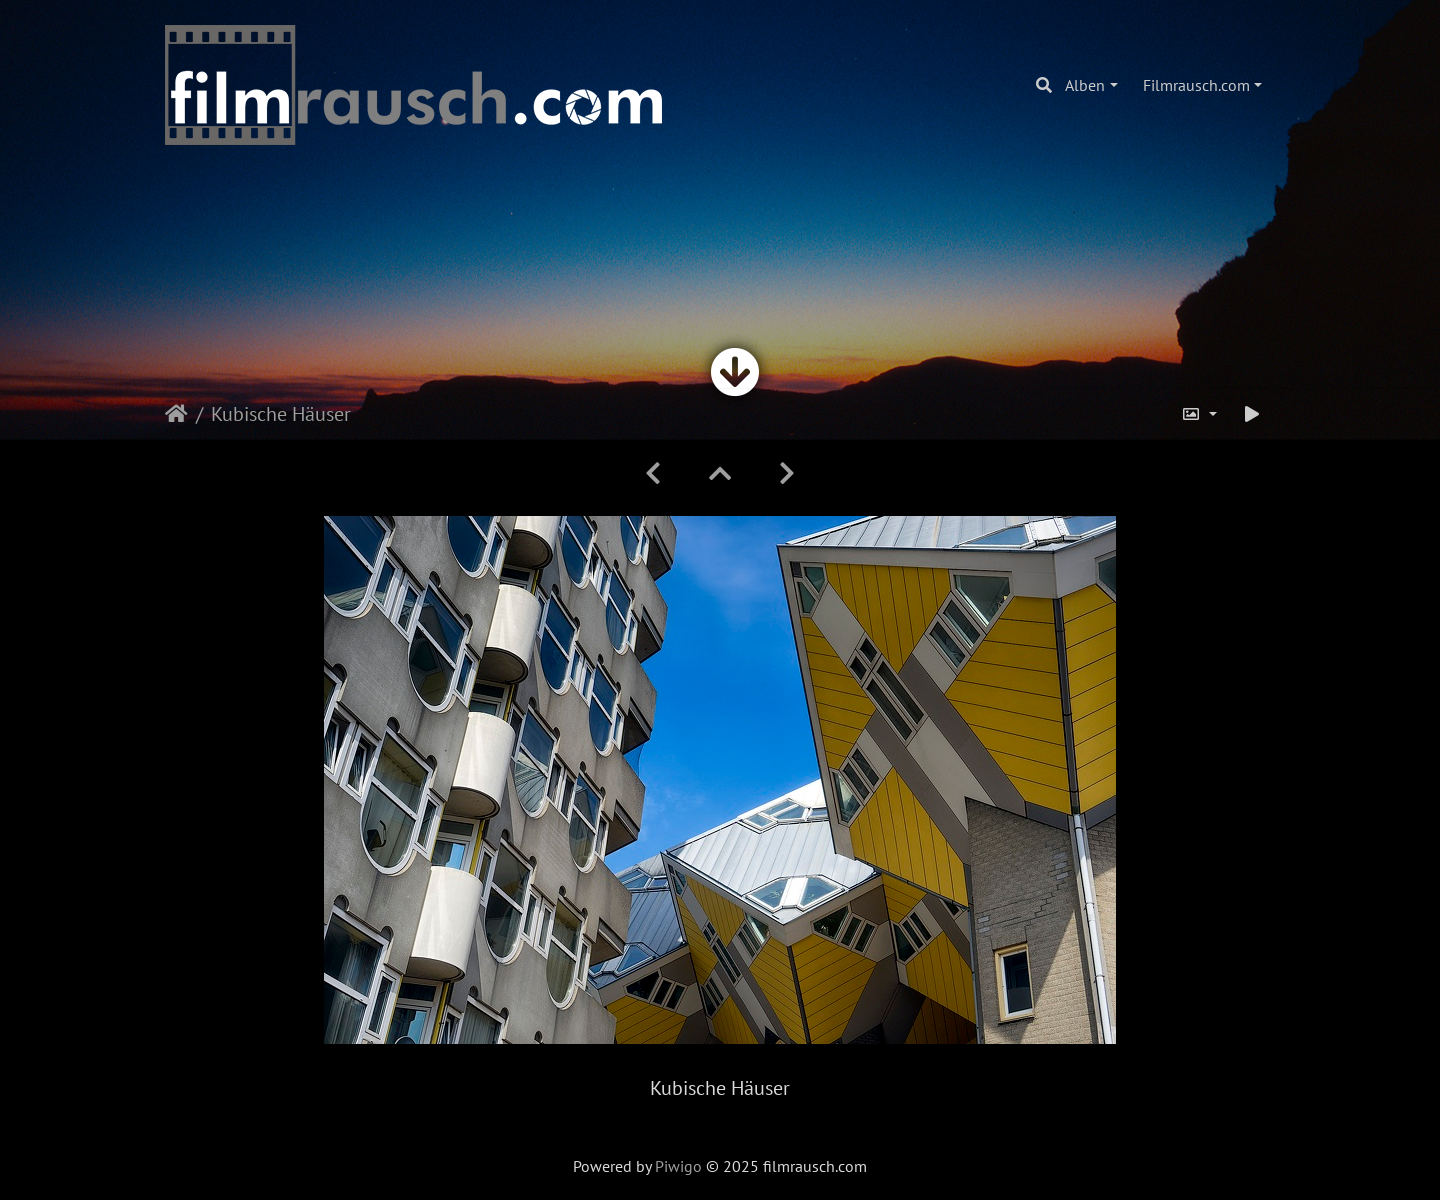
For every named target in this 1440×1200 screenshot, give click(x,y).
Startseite (176, 414)
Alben (1085, 85)
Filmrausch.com (1196, 85)
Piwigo (678, 1166)
